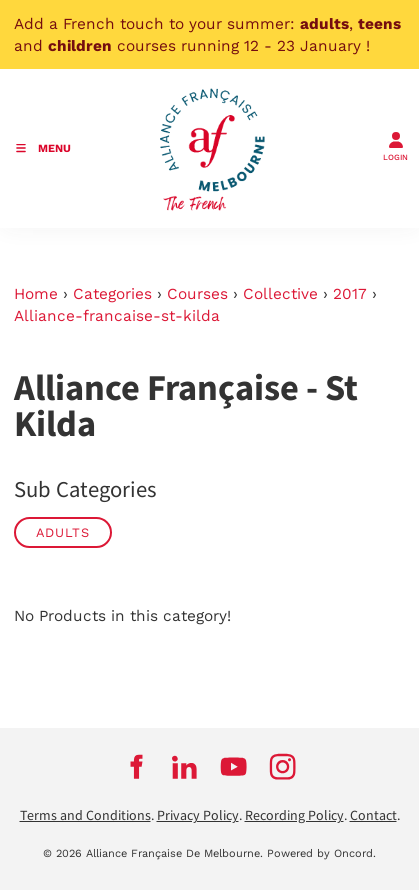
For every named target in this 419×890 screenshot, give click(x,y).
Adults (63, 532)
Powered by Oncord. (321, 853)
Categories (112, 294)
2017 (350, 294)
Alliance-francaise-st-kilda (117, 316)
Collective (280, 294)
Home (36, 294)
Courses (197, 294)
